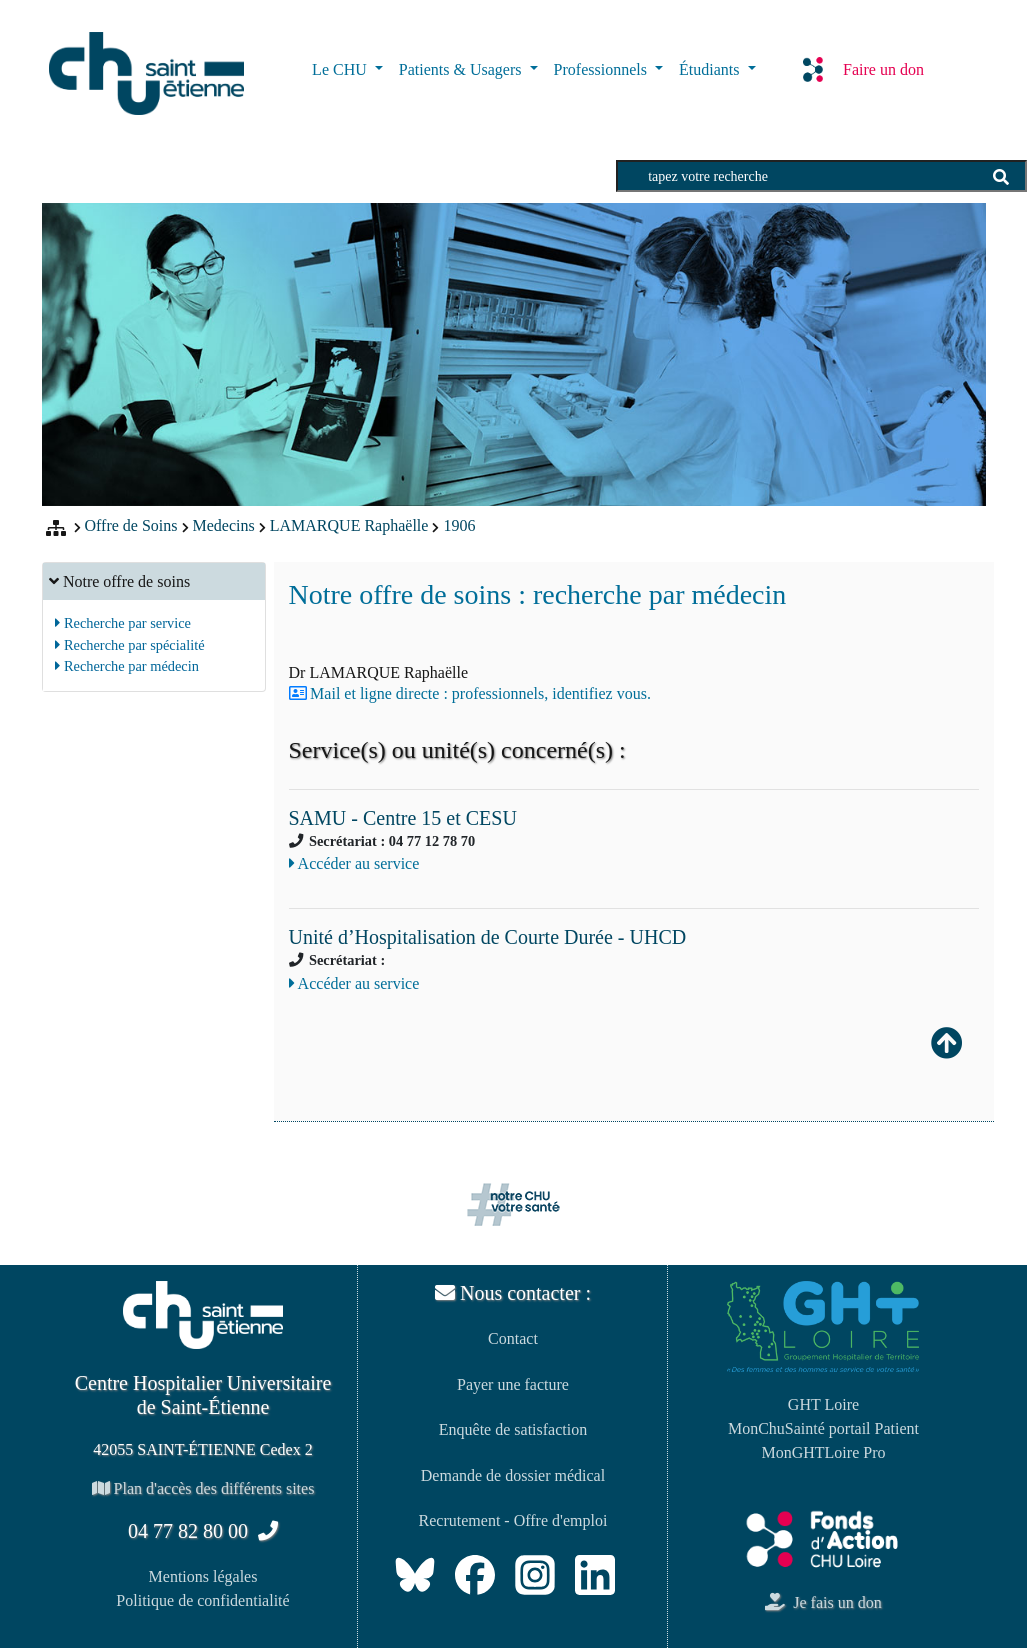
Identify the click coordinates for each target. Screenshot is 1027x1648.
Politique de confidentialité (202, 1600)
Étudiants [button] (711, 69)
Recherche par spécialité (129, 645)
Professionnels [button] (602, 69)
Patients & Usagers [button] (462, 69)
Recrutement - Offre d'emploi (513, 1520)
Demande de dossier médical (513, 1475)
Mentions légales (203, 1576)
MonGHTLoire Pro (823, 1452)
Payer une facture (513, 1384)
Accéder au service (354, 863)
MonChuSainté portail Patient (823, 1428)
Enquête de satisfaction (513, 1429)
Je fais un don (823, 1602)
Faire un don (863, 69)
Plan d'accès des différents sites (203, 1488)
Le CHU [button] (341, 69)
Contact (513, 1338)
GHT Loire (823, 1404)
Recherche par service (123, 623)
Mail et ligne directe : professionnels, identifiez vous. (480, 693)
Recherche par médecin (127, 666)
